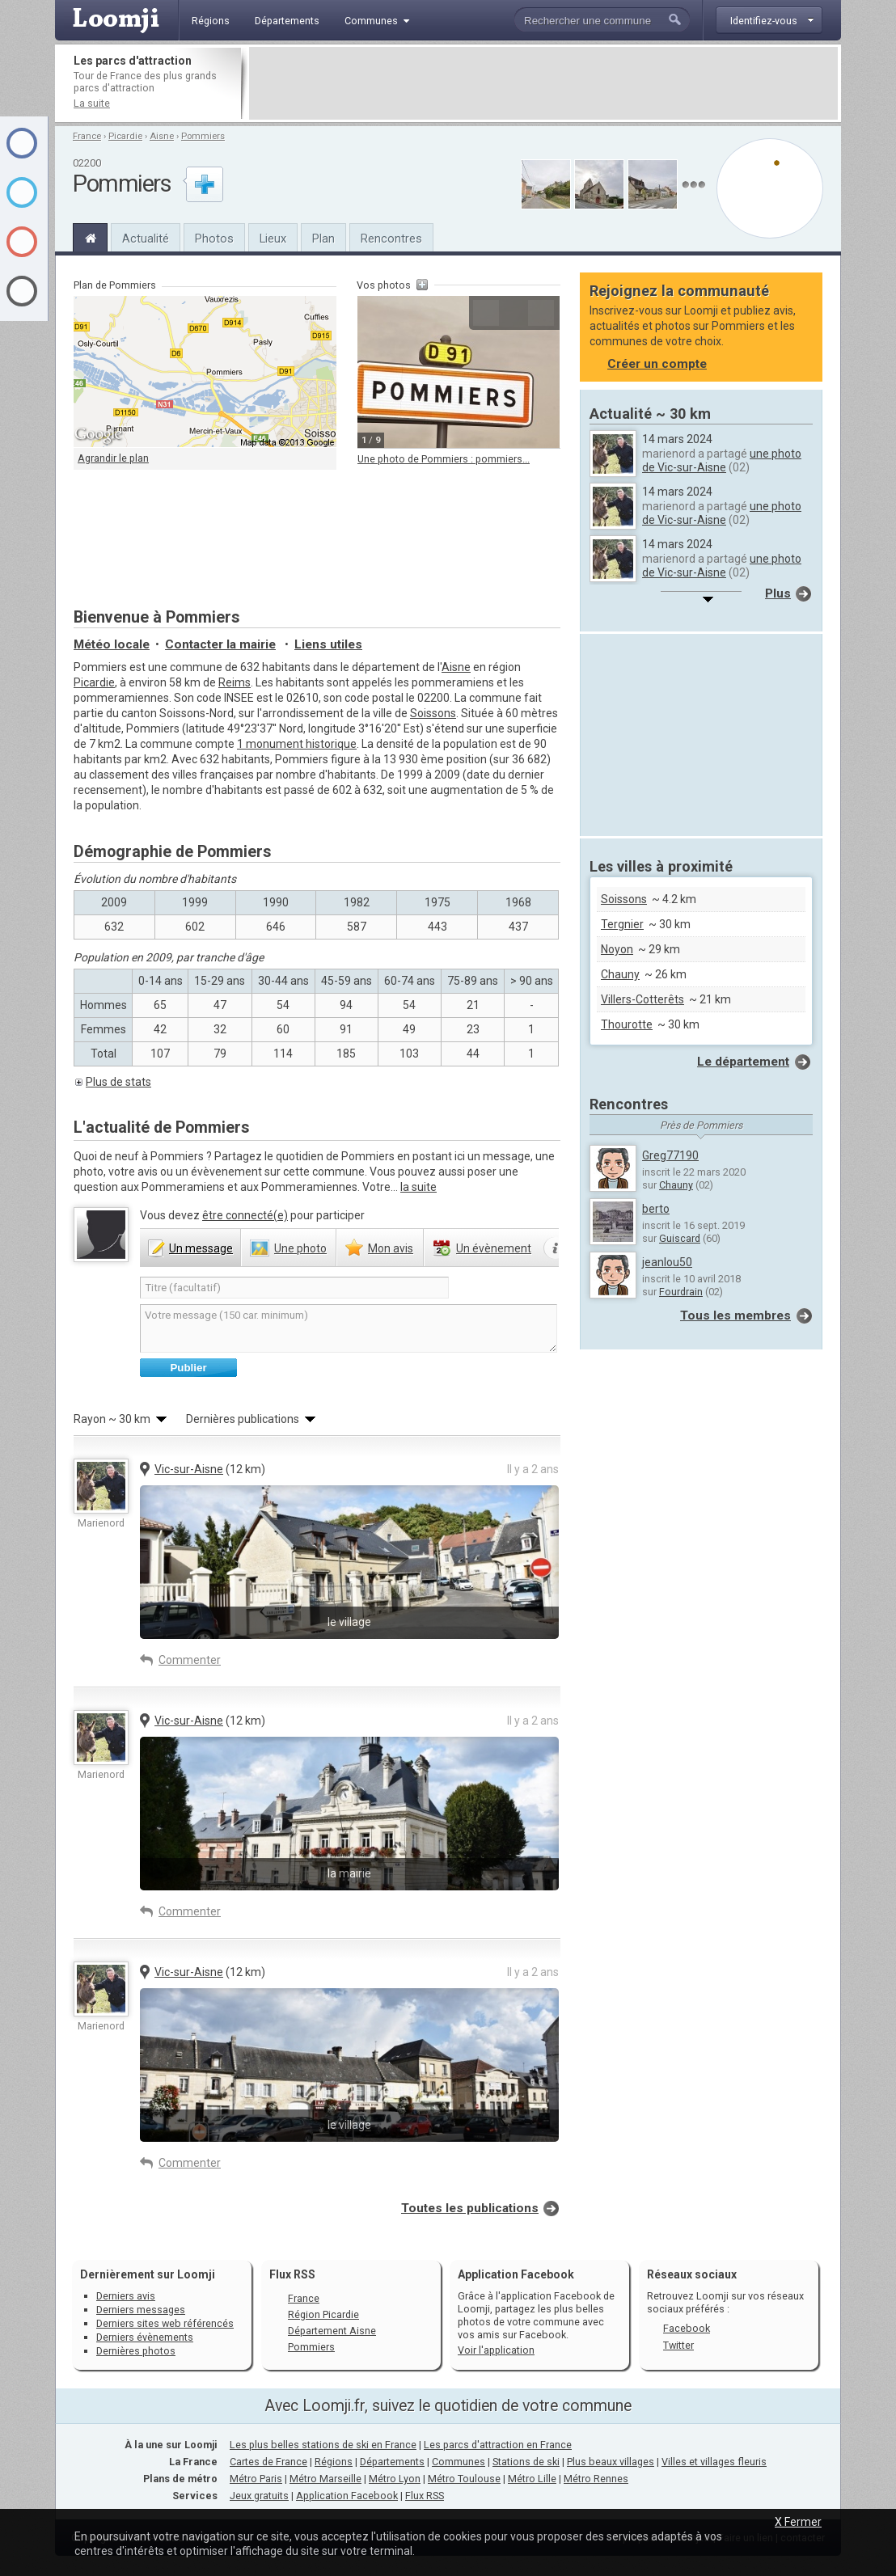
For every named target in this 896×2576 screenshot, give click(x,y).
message (201, 1248)
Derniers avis (125, 2296)
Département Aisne (332, 2331)
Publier (188, 1368)
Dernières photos (135, 2351)
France (87, 136)
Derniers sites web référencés (165, 2323)
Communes (458, 2462)
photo (300, 1248)
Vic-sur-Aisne (188, 1469)
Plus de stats (118, 1081)
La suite (92, 103)
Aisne (162, 136)
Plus (778, 593)
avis (390, 1248)
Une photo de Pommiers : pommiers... (443, 459)
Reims (234, 682)
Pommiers (203, 136)
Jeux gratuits (259, 2495)
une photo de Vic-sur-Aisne (721, 460)
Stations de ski (526, 2462)
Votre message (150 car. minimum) (348, 1328)
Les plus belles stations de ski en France (323, 2445)
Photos (214, 238)
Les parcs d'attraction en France (498, 2445)
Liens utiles (328, 644)
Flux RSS (292, 2274)
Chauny (620, 974)
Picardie (125, 136)
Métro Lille (532, 2479)
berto (656, 1208)
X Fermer (798, 2521)
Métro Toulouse (464, 2479)
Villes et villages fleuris (714, 2462)
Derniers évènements (144, 2337)
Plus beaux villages (610, 2462)
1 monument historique (297, 743)
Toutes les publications (470, 2208)
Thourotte (627, 1024)
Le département (743, 1061)
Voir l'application (496, 2350)
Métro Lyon (395, 2479)
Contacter (220, 644)
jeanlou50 (667, 1262)
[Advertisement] (543, 83)
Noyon (617, 949)
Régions (334, 2462)
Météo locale (112, 644)
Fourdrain (681, 1292)
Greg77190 (670, 1155)
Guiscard (679, 1238)
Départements (392, 2462)
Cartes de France (268, 2462)
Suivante (541, 313)
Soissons (433, 713)
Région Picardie (323, 2314)
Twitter (678, 2345)
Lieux (273, 238)
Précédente (486, 313)
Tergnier (622, 924)
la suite (418, 1186)
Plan (323, 238)
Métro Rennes (596, 2479)
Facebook (686, 2328)
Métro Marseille (325, 2479)
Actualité (145, 238)
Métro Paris (256, 2479)
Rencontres (391, 238)
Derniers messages (140, 2310)
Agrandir (513, 313)
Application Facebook (347, 2495)
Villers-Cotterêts (642, 999)
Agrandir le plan (113, 458)
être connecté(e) (245, 1215)
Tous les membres (735, 1315)
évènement (493, 1248)
